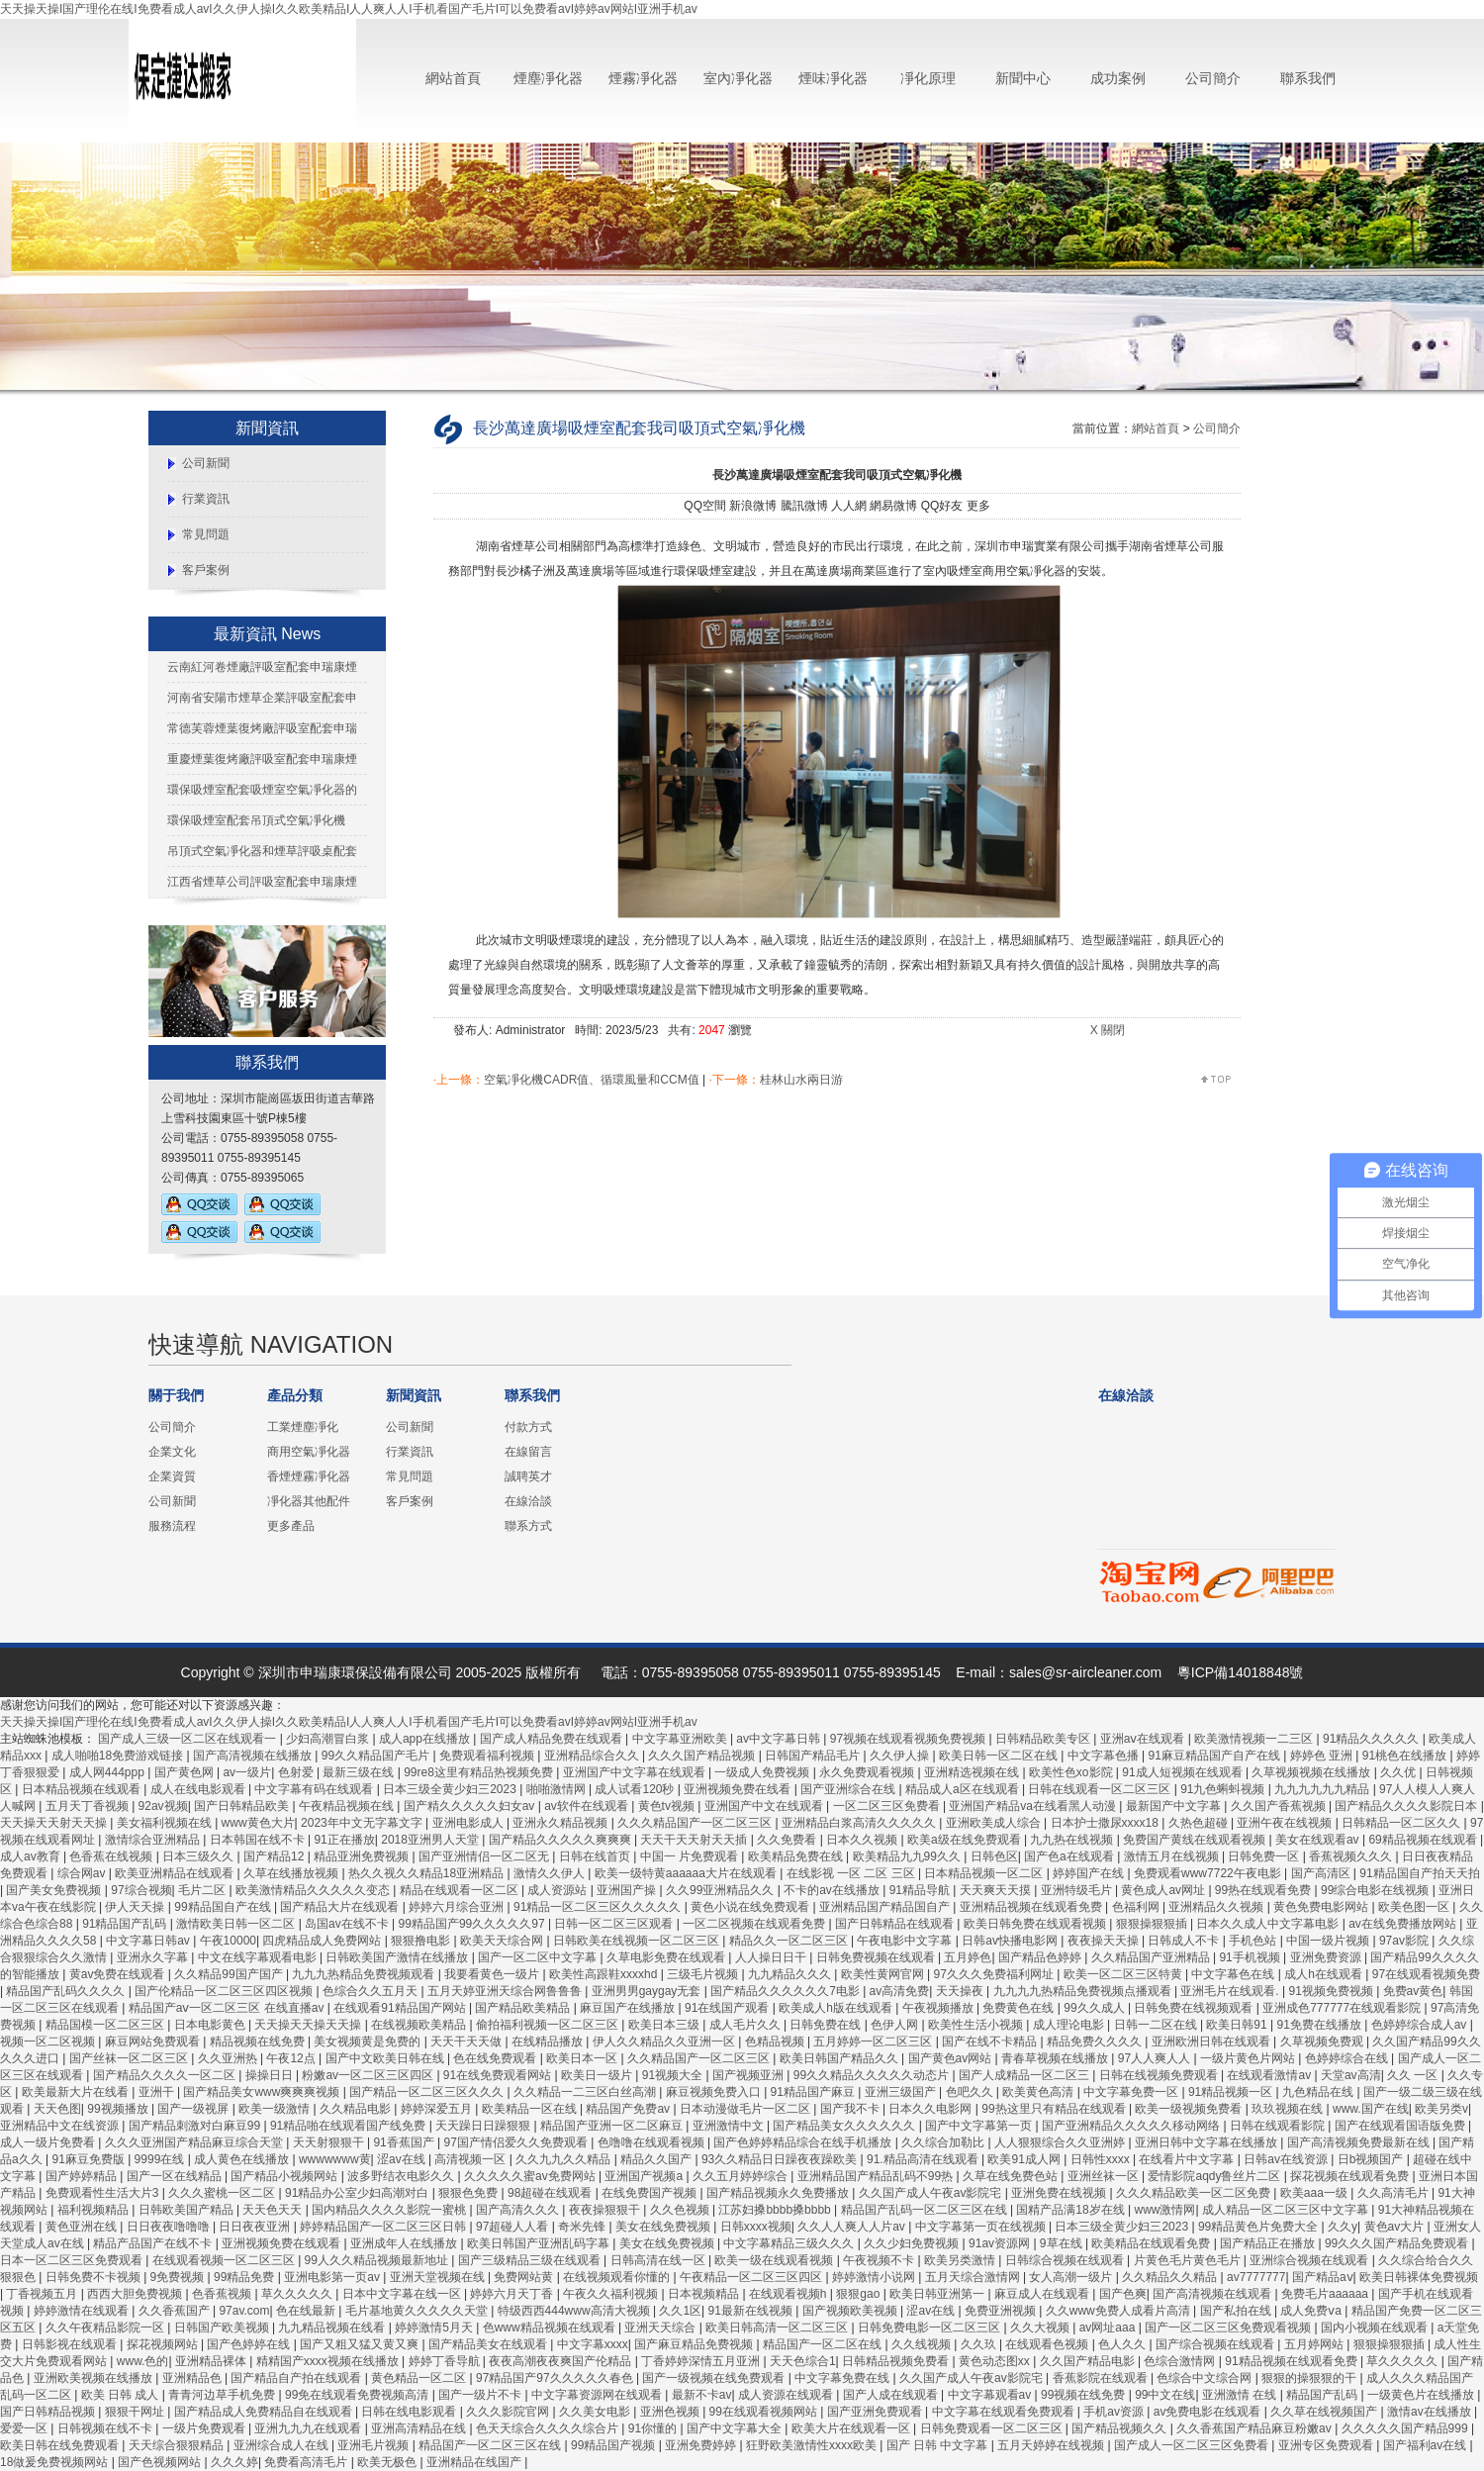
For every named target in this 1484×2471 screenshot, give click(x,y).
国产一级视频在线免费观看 (715, 2378)
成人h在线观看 (1324, 1974)
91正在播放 (344, 1840)
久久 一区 (1414, 2075)
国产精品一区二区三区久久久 (428, 2092)
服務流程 (172, 1526)
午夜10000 (228, 1941)
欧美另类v (1441, 2109)
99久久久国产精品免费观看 (1398, 2243)
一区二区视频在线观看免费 (755, 1924)
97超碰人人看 (514, 2226)
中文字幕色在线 (1234, 1974)
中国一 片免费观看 (691, 1856)
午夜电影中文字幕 (906, 1941)
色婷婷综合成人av (1420, 2025)
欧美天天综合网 (503, 1941)
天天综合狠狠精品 (178, 2445)
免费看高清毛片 (307, 2462)
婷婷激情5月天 (435, 2327)
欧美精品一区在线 (531, 2109)
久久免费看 (788, 1840)
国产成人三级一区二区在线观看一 (188, 1739)
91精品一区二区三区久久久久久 (599, 1907)
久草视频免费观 (1323, 2041)
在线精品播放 (548, 2041)
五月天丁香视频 (89, 1806)
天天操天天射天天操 (55, 1823)
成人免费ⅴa (1312, 2311)
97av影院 (1405, 1941)
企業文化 (172, 1452)
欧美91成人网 (1025, 2159)
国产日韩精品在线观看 (896, 1924)
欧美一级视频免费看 (1190, 2109)
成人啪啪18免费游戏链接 (119, 1755)
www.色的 (143, 2361)
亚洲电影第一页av (333, 2277)
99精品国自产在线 (224, 1907)
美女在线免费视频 (664, 2226)
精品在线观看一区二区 (460, 1890)
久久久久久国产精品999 (1406, 2428)
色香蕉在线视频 (112, 1856)
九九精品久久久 (791, 1974)
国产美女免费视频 (55, 1890)
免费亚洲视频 (1002, 2311)
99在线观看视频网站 (765, 2412)
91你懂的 (654, 2428)
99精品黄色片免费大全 (1260, 2226)
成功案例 (1118, 78)
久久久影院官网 (509, 2412)
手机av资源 (1115, 2412)
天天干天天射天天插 (695, 1840)
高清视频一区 (471, 2159)
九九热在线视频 (1073, 1840)
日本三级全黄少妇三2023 (451, 1789)
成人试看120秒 (636, 1789)
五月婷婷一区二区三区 (874, 2041)
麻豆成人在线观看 (1043, 2294)
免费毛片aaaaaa (1326, 2294)
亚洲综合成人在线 (282, 2445)
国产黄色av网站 (951, 2058)
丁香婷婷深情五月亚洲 (702, 2361)
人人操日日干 (772, 1957)
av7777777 (1256, 2277)
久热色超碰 (1199, 1823)
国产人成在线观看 (892, 2395)
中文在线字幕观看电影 (259, 1957)
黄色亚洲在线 (83, 2226)
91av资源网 (1001, 2243)
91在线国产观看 (729, 2008)
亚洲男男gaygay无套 (648, 1991)
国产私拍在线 (1237, 2311)
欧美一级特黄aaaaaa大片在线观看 (687, 1873)
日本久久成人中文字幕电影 (1269, 1924)
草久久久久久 (298, 2294)
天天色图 (57, 2109)
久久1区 (680, 2311)
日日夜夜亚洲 (256, 2226)
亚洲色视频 (671, 2412)
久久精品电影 (357, 2109)
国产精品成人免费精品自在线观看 (264, 2412)
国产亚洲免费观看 (876, 2412)
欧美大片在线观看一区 (852, 2428)
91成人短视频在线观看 (1184, 1772)
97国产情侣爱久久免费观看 (518, 2142)
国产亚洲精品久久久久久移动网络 (1132, 2126)
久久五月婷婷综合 (741, 2176)
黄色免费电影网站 (1322, 1907)
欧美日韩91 (1238, 2025)
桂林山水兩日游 (801, 1080)
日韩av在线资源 (1287, 2159)
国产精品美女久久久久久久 (845, 2126)
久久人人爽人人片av (852, 2226)
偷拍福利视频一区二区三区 (548, 2025)
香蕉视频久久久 (1352, 1856)
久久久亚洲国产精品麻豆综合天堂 (195, 2142)
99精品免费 (246, 2277)
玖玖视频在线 (1289, 2109)
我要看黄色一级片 (493, 1974)
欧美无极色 (388, 2462)
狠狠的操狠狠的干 (1310, 2378)
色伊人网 (896, 2025)
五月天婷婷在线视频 (1052, 2445)
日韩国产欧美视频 (223, 2327)
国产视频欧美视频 (851, 2311)
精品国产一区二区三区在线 (491, 2445)
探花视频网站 (164, 2344)
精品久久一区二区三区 (790, 1941)
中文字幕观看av (991, 2395)
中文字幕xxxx (592, 2344)
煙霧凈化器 (643, 78)
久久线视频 (922, 2344)
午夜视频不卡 (880, 2260)
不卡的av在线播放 (833, 1890)
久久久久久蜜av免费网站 (531, 2176)
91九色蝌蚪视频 (1224, 1789)
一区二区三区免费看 (888, 1806)
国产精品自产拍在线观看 (297, 2378)
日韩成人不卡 (1185, 1941)
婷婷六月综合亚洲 (458, 1907)
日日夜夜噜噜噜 (170, 2226)
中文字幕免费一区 (1132, 2092)
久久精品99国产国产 (230, 1974)
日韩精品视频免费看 (897, 2361)
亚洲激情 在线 (1241, 2395)
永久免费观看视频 (868, 1772)
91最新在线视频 (752, 2311)
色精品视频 (776, 2041)
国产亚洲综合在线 (849, 1789)
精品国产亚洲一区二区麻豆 (613, 2126)
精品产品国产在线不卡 (154, 2243)
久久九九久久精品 (564, 2159)
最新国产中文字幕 (1175, 1806)
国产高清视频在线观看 (1213, 2294)
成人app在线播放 (426, 1739)
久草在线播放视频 (292, 1873)
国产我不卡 (851, 2109)
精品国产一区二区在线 (823, 2344)
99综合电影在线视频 (1377, 1890)
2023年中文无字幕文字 (363, 1823)
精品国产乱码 (1323, 2395)
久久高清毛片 (1394, 2193)
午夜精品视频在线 (348, 1806)
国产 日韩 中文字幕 (938, 2445)
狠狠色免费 (469, 2193)
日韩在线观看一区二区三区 (1100, 1789)
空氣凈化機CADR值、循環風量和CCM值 (591, 1080)
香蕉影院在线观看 (1102, 2378)
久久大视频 (1041, 2327)
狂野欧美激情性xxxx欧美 (813, 2445)
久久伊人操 (901, 1755)
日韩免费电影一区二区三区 (930, 2327)
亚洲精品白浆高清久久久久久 (860, 1823)
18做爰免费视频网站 (56, 2462)
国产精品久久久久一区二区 (165, 2075)
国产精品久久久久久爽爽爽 (561, 1840)
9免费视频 (179, 2277)
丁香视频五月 (43, 2294)
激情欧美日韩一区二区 (237, 1924)
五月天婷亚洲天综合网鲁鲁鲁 (506, 1991)
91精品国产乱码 (126, 1924)
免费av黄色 (1413, 1991)
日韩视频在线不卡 (106, 2428)
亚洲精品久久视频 (1217, 1907)
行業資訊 (206, 499)
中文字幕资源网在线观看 (598, 2395)
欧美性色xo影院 (1072, 1772)
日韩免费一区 (1265, 1856)
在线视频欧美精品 (420, 2025)
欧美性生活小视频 (977, 2025)
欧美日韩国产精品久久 (840, 2058)
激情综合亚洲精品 (154, 1840)
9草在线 (1062, 2243)
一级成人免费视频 (763, 1772)
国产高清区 (1322, 1873)
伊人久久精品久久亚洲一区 (665, 2041)
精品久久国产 (657, 2159)
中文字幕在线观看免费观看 (1004, 2412)
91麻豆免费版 (89, 2159)
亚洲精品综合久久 (593, 1755)
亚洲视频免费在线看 (738, 1789)
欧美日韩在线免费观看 (61, 2445)
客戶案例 (206, 570)
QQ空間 (705, 506)
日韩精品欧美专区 (1044, 1739)
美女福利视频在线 (166, 1823)
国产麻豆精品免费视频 (695, 2344)
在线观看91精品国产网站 (401, 2008)
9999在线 (161, 2159)
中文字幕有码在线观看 (315, 1789)
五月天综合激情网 (974, 2277)
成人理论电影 (1070, 2025)
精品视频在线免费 (259, 2041)
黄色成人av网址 (1164, 1890)
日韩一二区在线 (1157, 2025)
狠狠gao (859, 2294)
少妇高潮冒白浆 (329, 1739)
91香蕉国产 (405, 2142)
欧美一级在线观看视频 (775, 2260)
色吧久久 (971, 2092)
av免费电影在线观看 (1209, 2412)
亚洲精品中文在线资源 (61, 2126)
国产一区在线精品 (176, 2176)
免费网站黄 (525, 2277)
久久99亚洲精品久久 (722, 1890)
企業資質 (172, 1476)
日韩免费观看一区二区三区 (993, 2428)
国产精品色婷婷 (1041, 1957)
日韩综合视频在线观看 (1066, 2260)
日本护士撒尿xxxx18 (1106, 1823)
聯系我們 (1308, 78)
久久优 (1399, 1772)
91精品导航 (921, 1890)
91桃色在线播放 (1406, 1755)
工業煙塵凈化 (302, 1427)
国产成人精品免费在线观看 (552, 1739)
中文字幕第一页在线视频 (982, 2226)
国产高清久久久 (519, 2210)
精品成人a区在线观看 (963, 1789)
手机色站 (1254, 1941)
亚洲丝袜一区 (1104, 2176)
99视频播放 (119, 2109)
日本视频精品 (705, 2294)
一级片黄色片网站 (1249, 2058)
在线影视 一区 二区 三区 (852, 1873)
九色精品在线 (1319, 2092)
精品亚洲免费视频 (363, 1856)
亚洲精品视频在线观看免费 (1032, 1907)
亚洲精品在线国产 (475, 2462)
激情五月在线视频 (1173, 1856)
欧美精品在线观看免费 (1152, 2243)
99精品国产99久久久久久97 (473, 1924)
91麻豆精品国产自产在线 (1215, 1755)
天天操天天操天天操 (309, 2025)
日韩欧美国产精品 (187, 2210)
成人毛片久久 (746, 2025)
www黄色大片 (258, 1823)
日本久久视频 (863, 1840)
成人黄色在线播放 (243, 2159)
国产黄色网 (185, 1772)
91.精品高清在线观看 (924, 2159)
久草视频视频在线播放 (1312, 1772)
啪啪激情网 (557, 1789)
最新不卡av (702, 2395)
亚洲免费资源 (1327, 1957)
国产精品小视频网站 (285, 2176)
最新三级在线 (360, 1772)
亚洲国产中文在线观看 (765, 1806)
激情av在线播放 (1430, 2412)
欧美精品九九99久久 (909, 1856)
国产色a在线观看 (1070, 1856)
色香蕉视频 (223, 2294)
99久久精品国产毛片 (377, 1755)
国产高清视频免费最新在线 (1360, 2142)
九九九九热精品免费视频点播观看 (1083, 1991)
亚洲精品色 (193, 2378)
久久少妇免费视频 (913, 2243)
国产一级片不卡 (481, 2395)
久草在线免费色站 (1012, 2176)
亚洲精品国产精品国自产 (886, 1907)
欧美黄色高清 (1039, 2092)
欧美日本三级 (665, 2025)
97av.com (244, 2311)
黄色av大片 (1396, 2226)
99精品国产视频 (615, 2445)
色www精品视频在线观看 (550, 2327)
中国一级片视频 (1329, 1941)
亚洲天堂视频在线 (439, 2277)
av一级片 (247, 1772)
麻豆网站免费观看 (154, 2041)
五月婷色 (967, 1957)
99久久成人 (1096, 2008)
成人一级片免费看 (49, 2142)
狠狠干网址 (136, 2412)
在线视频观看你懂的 (618, 2277)
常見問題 (206, 534)
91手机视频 (1251, 1957)
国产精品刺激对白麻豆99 (196, 2126)
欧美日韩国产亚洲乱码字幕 (539, 2243)
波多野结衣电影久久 (402, 2176)
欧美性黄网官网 (884, 1974)
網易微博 (893, 506)
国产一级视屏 (194, 2109)
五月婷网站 (1315, 2344)
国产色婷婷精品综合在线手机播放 (803, 2142)
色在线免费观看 (496, 2058)
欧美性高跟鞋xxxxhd (605, 1974)
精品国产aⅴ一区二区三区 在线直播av (228, 2008)
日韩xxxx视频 (755, 2226)
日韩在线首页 (596, 1856)
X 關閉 (1107, 1030)
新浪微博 (753, 506)
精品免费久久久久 (1096, 2041)
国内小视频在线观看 (1376, 2327)
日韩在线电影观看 (410, 2412)
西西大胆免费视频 (136, 2294)
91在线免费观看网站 (499, 2075)
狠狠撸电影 (422, 1941)
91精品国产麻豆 (815, 2092)
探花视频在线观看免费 (1351, 2176)
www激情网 (1165, 2210)
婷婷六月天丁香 (513, 2294)
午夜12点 (292, 2058)
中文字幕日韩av (149, 1941)
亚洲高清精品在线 (420, 2428)
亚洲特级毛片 (1078, 1890)
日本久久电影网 (931, 2109)
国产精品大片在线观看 (341, 1907)
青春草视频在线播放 (1056, 2058)
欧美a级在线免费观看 (965, 1840)
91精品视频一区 (1232, 2092)
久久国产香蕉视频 (1280, 1806)
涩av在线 (402, 2159)
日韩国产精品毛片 (814, 1755)
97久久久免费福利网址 (996, 1974)
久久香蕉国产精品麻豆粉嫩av (1255, 2428)
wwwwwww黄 (335, 2159)
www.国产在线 (1371, 2109)
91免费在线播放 (1321, 2025)
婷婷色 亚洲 (1323, 1755)
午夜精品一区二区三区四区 (752, 2277)
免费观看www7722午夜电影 (1209, 1873)
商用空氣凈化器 (308, 1452)
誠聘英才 (528, 1476)
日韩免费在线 (826, 2025)
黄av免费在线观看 (118, 1974)
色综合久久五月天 (371, 1991)
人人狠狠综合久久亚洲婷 (1061, 2142)
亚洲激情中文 (730, 2126)
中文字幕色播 (1104, 1755)
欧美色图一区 (1415, 1907)
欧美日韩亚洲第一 (938, 2294)
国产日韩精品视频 (49, 2412)
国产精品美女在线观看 (489, 2344)
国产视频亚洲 (749, 2075)
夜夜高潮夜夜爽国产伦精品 (561, 2361)
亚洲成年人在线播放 (405, 2243)
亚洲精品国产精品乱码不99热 (877, 2176)
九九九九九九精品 (1323, 1789)
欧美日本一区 (583, 2058)
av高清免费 (900, 1991)
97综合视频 (141, 1890)
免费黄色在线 (1019, 2008)
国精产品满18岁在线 (1072, 2210)
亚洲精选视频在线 (973, 1772)
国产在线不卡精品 (991, 2041)
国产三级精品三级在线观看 (530, 2260)
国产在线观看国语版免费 (1401, 2126)
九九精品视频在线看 (333, 2327)
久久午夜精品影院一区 (106, 2327)
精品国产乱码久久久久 (67, 1991)
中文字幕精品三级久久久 (790, 2243)
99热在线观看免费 (1265, 1890)
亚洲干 (158, 2092)
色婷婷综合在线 (1348, 2058)
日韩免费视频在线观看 (877, 1957)
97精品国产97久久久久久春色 (556, 2378)
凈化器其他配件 (308, 1501)
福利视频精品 (94, 2210)
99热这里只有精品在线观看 (1055, 2109)
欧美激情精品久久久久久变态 (314, 1890)
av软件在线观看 (587, 1806)
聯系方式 (528, 1526)
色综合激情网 (1181, 2361)
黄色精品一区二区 (420, 2378)
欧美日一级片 (598, 2075)
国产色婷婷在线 (250, 2344)
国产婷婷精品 (83, 2176)
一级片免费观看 (205, 2428)
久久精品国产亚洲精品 (1152, 1957)
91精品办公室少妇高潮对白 (358, 2193)
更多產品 (291, 1526)
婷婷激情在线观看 (83, 2311)
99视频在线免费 (1085, 2395)
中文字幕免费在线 (843, 2378)
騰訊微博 (804, 506)
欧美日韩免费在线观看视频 (1036, 1924)
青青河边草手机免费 (223, 2395)
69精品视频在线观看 (1424, 1840)
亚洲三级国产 (902, 2092)
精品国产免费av (629, 2109)
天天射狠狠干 (330, 2142)
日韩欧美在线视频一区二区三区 (637, 1941)
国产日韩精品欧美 (243, 1806)
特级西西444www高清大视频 (575, 2311)
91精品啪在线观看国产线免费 (349, 2126)
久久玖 (980, 2344)
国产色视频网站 (161, 2462)
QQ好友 (942, 506)
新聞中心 (1023, 78)
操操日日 (270, 2075)
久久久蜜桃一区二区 (223, 2193)
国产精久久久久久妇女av (471, 1806)
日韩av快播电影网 (1011, 1941)
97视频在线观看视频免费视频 (909, 1739)
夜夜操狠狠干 (606, 2210)
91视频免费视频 (1332, 1991)
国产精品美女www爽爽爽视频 (262, 2092)
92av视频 (163, 1806)
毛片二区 (203, 1890)
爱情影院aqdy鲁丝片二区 (1215, 2176)
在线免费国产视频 (650, 2193)
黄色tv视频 (668, 1806)
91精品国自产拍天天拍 (1419, 1873)
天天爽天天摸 (997, 1890)
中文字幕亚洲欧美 (681, 1739)
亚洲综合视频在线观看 (1310, 2260)
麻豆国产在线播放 (629, 2008)
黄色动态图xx (996, 2361)
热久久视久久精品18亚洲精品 (428, 1873)
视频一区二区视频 (49, 2041)
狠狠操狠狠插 (1153, 1924)
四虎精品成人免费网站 (323, 1941)
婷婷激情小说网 (875, 2277)
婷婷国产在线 (1090, 1873)
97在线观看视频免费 (1426, 1974)
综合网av (83, 1873)
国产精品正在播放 (1269, 2243)
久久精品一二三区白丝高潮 (586, 2092)
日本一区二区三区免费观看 (72, 2260)
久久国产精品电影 (1089, 2361)
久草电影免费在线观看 (667, 1957)
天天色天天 (273, 2210)
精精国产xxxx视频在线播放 (329, 2361)
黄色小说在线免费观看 (751, 1907)
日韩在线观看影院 (1279, 2126)
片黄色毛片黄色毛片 (1189, 2260)
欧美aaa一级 (1315, 2193)
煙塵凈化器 (548, 78)
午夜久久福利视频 (612, 2294)
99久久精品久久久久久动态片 (873, 2075)
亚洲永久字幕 (154, 1957)
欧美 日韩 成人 (121, 2395)
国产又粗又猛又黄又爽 (360, 2344)
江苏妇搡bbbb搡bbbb (776, 2210)
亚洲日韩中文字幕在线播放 (1207, 2142)
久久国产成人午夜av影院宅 (932, 2193)
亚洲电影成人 (469, 1823)
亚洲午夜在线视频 (1286, 1823)
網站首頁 (453, 78)
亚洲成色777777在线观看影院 (1343, 2008)
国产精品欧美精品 (524, 2008)
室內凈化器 (738, 78)
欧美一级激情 (275, 2109)
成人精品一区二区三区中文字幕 (1286, 2210)
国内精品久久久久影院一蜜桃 (390, 2210)
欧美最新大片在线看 (77, 2092)
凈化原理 (928, 78)
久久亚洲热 (229, 2058)
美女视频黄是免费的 (368, 2041)
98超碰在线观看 (552, 2193)
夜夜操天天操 (1104, 1941)
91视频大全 (674, 2075)
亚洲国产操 (628, 1890)
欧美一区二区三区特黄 (1124, 1974)
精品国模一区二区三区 (106, 2025)
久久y (1342, 2226)
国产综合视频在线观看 (1216, 2344)
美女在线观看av (1318, 1840)
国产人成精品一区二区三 (1025, 2075)
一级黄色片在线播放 (1422, 2395)
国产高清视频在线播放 (254, 1755)
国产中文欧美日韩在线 (386, 2058)
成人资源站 (558, 1890)
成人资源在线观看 (787, 2395)
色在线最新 (307, 2311)
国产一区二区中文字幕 (539, 1957)
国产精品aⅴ (1322, 2277)
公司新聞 (206, 463)
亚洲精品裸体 (212, 2361)
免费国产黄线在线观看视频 (1195, 1840)
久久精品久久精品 (1171, 2277)
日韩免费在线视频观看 (1194, 2008)
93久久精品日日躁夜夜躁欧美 (781, 2159)
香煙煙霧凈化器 (308, 1476)
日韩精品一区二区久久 (1402, 1823)
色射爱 (297, 1772)
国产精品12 (275, 1856)
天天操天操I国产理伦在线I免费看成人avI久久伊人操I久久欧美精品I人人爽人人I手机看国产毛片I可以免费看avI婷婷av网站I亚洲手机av (348, 9)
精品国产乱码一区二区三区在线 (925, 2210)
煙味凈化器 (833, 78)
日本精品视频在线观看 (82, 1789)
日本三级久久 (199, 1856)
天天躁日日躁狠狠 (484, 2126)
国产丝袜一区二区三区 (130, 2058)
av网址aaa (1109, 2327)
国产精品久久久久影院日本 (1407, 1806)
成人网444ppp (108, 1772)
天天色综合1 (803, 2361)
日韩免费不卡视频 (94, 2277)
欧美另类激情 (961, 2260)
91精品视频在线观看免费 (1292, 2361)
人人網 (849, 506)
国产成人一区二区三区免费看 (1192, 2445)
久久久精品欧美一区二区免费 (1194, 2193)
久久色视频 (681, 2210)
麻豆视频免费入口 (715, 2092)
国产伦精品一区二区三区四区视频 (225, 1991)
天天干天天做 (467, 2041)
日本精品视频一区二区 (985, 1873)
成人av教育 (31, 1856)
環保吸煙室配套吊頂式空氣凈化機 (256, 820)
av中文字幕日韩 (779, 1739)
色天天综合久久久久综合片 (548, 2428)
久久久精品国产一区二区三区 (696, 1823)
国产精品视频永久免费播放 (779, 2193)
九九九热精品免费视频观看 (364, 1974)
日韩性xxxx (1101, 2159)
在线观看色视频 (1048, 2344)
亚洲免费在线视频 (1060, 2193)
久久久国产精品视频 (703, 1755)
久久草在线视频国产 (1325, 2412)
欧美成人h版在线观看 (837, 2008)
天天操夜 (961, 1991)
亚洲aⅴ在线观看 (1144, 1739)
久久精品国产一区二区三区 (700, 2058)
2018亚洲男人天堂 (431, 1840)
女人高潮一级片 (1072, 2277)
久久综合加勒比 (944, 2142)
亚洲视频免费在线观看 (282, 2243)
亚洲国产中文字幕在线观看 (635, 1772)
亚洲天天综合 (661, 2327)
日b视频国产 (1372, 2159)
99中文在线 (1165, 2395)
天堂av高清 (1351, 2075)
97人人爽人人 (1156, 2058)
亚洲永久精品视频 (561, 1823)
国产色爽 (1123, 2294)
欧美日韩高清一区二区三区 (778, 2327)
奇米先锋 (583, 2226)
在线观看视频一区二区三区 (225, 2260)
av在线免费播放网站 (1403, 1924)
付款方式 (528, 1427)
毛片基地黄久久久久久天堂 (418, 2311)
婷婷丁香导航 (446, 2361)
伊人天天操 (136, 1907)
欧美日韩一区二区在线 (1000, 1755)
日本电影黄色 (211, 2025)
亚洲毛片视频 (374, 2445)
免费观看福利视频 (488, 1755)
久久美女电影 (596, 2412)
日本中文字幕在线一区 (403, 2294)
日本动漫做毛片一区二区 (746, 2109)
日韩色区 (994, 1856)
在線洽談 (528, 1501)
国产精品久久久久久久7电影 (786, 1991)
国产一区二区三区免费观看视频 (1229, 2327)
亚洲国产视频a (645, 2176)
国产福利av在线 (1426, 2445)
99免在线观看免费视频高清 (358, 2395)
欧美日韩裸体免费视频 (1418, 2277)
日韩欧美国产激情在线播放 (398, 1957)
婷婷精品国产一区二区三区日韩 (384, 2226)
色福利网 (1137, 1907)
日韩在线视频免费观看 (1160, 2075)
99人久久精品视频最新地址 (378, 2260)
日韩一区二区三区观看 (615, 1924)
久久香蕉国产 (176, 2311)
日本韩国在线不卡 (259, 1840)
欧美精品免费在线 (797, 1856)
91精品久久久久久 (1373, 1739)
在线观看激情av (1270, 2075)
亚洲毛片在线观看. (1231, 1991)
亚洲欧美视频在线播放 (94, 2378)
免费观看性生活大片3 (104, 2193)
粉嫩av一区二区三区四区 (369, 2075)
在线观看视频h (789, 2294)
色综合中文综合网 (1205, 2378)
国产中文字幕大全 (736, 2428)
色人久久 (1123, 2344)
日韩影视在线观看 (71, 2344)
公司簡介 (1213, 78)
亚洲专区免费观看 (1327, 2445)
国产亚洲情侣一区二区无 (485, 1856)
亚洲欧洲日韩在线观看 (1212, 2041)
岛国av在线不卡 (348, 1924)
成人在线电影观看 (199, 1789)
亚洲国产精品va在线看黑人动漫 (1034, 1806)
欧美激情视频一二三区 (1255, 1739)
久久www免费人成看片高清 (1119, 2311)
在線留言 (528, 1452)
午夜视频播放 (939, 2008)
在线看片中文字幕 (1188, 2159)
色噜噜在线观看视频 (652, 2142)
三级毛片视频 (704, 1974)
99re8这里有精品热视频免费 (480, 1772)
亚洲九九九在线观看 (309, 2428)
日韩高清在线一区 (659, 2260)
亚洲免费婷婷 (702, 2445)
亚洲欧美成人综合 (995, 1823)
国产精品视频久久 (1120, 2428)
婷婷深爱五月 (438, 2109)
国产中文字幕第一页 (980, 2126)
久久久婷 (234, 2462)
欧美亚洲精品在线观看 (175, 1873)
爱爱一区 (25, 2428)
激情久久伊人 (550, 1873)
